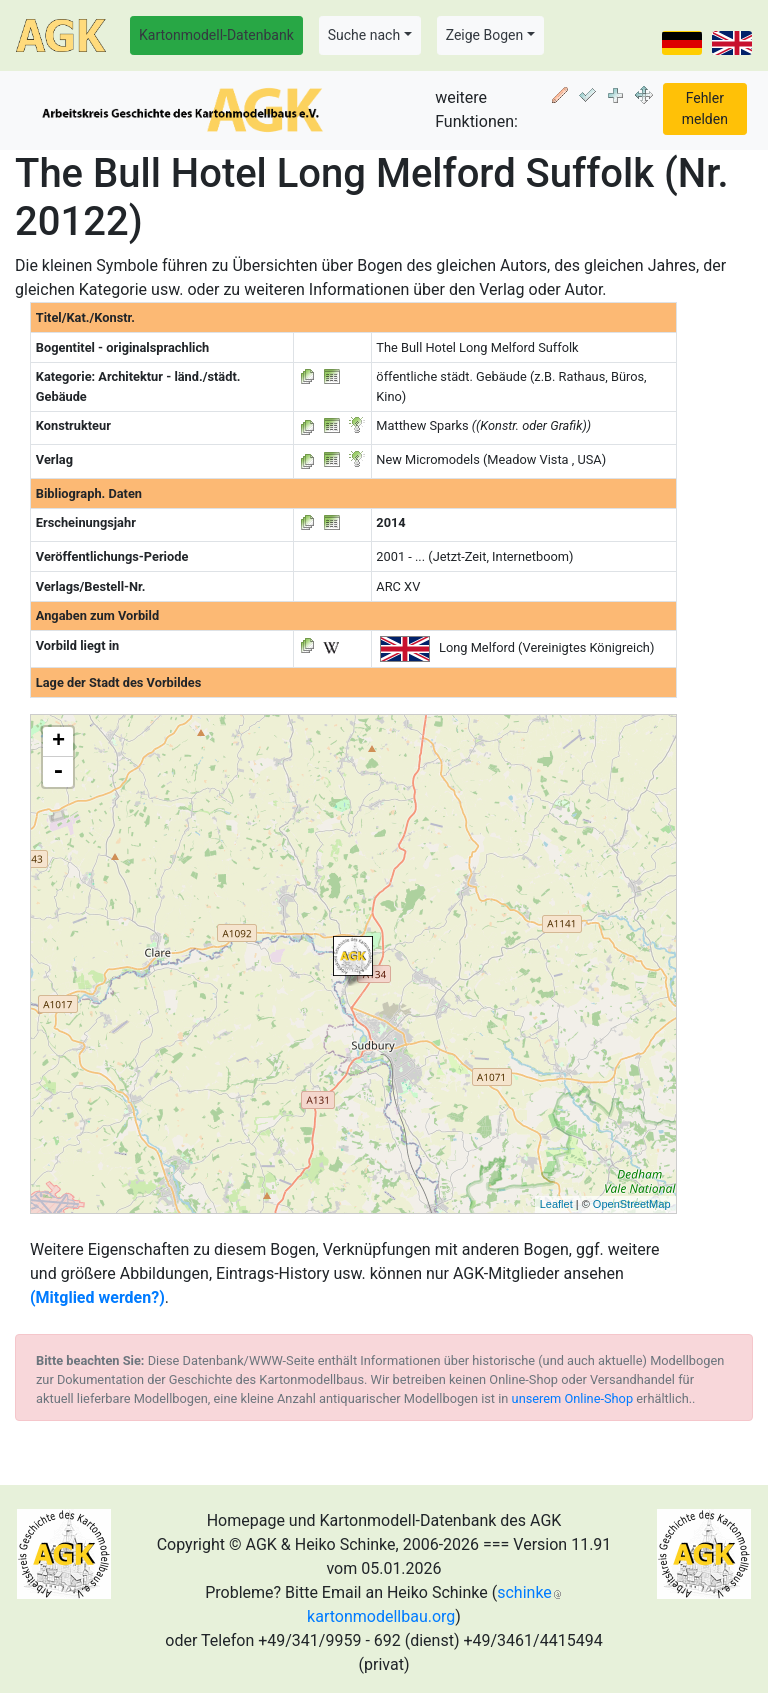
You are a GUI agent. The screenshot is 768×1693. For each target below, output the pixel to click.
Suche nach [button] (364, 35)
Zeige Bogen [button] (485, 35)
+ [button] (58, 742)
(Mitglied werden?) (97, 1297)
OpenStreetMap (632, 1204)
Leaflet (556, 1204)
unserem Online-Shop (573, 1398)
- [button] (58, 772)
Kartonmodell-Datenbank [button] (216, 35)
